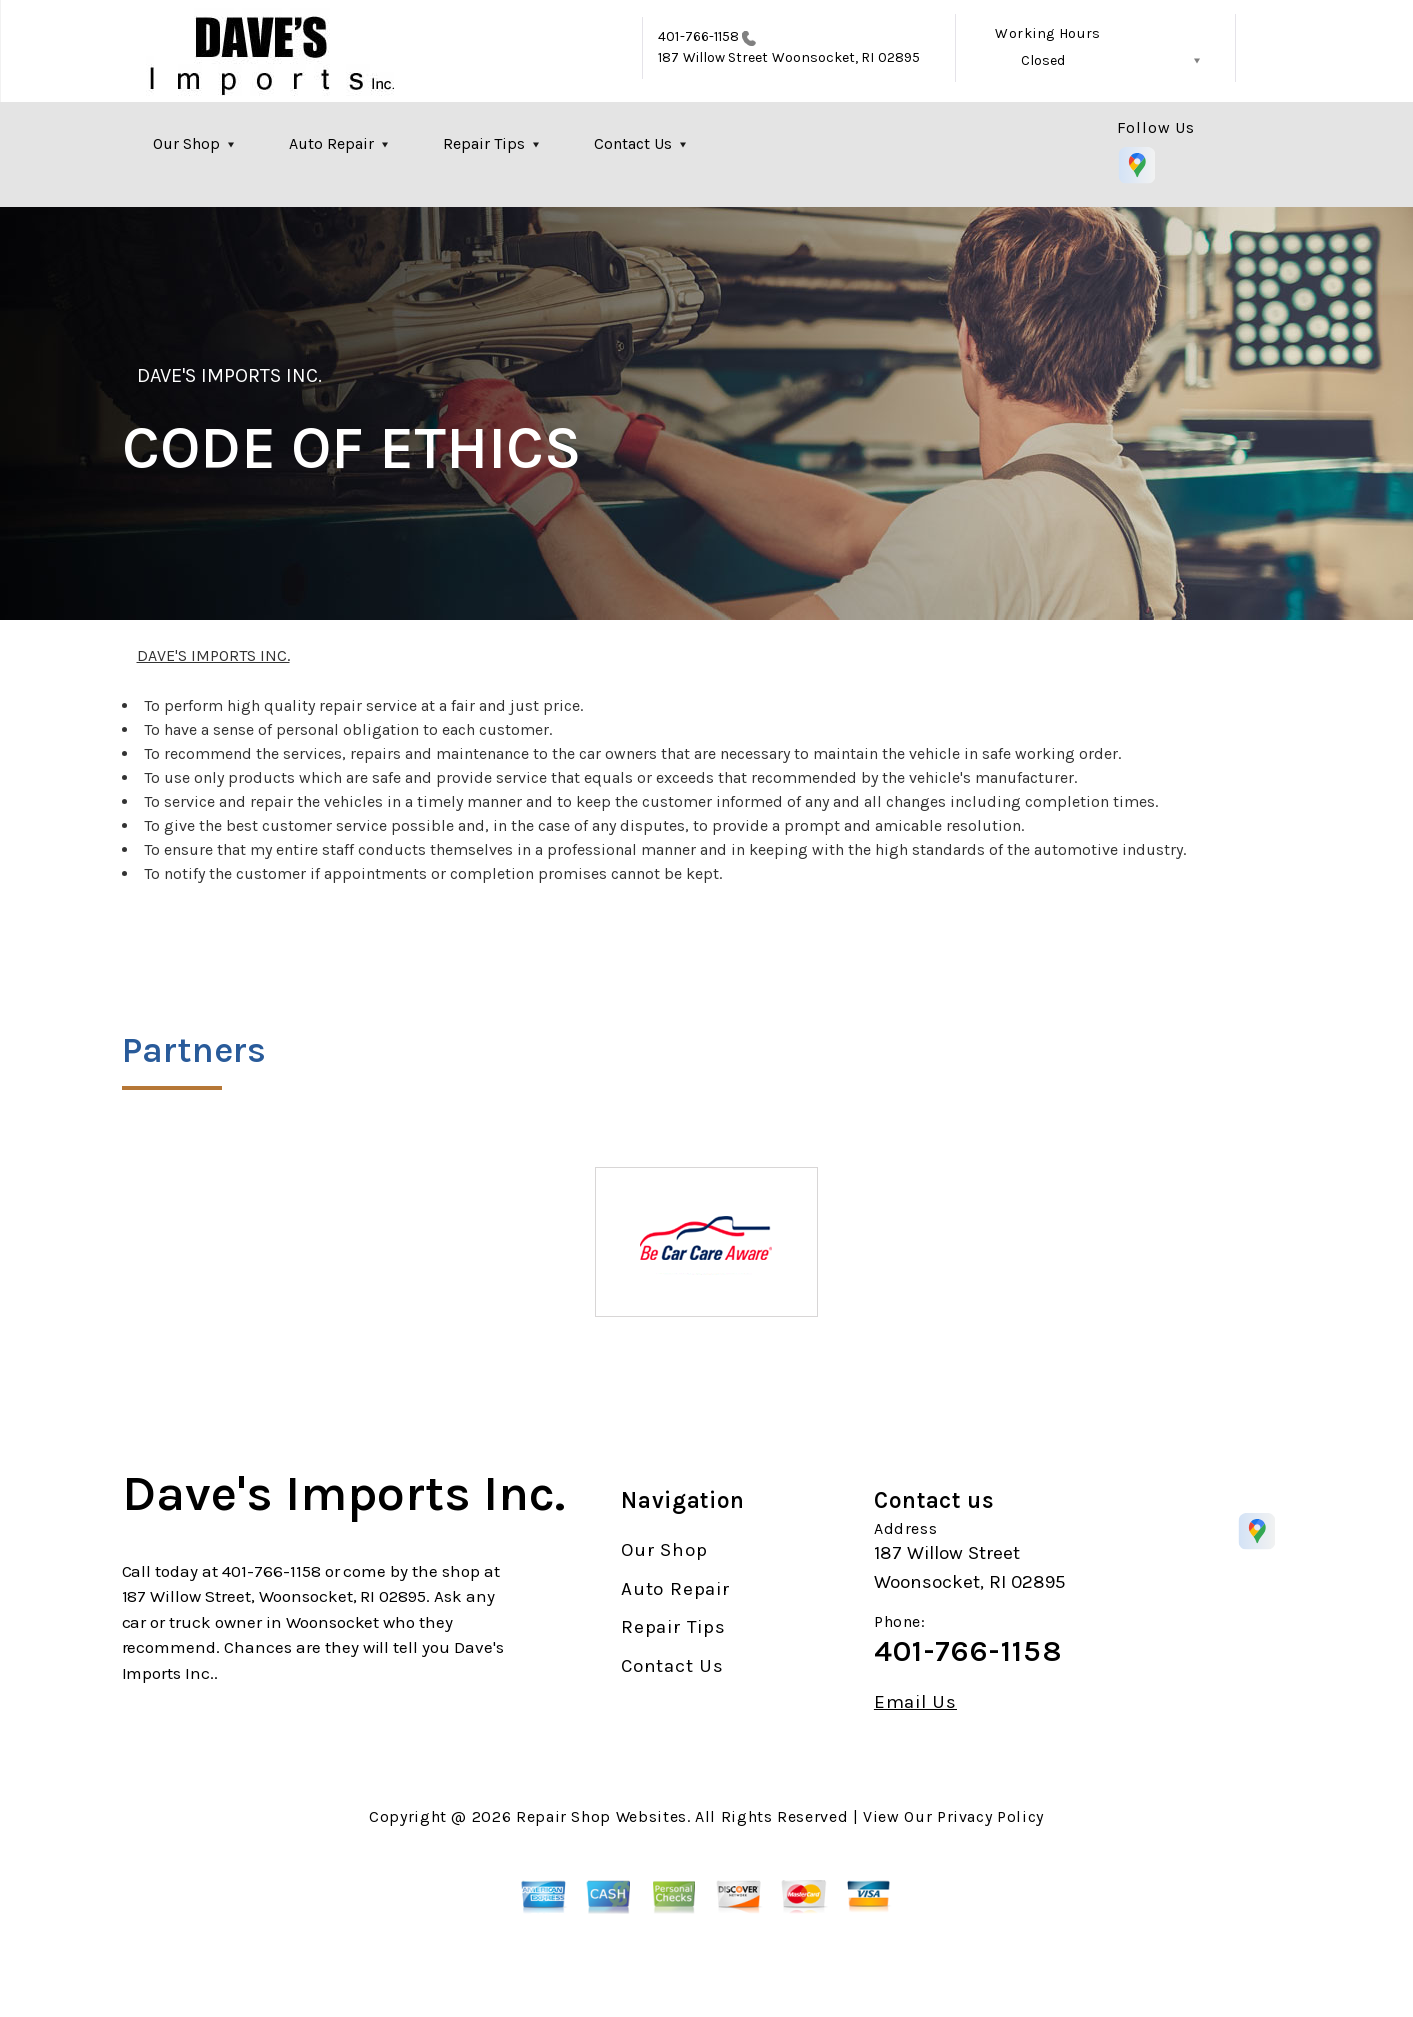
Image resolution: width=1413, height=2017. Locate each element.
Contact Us (633, 143)
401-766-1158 (698, 36)
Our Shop (186, 143)
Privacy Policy (990, 1816)
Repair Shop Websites (601, 1816)
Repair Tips (484, 143)
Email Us (915, 1702)
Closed (1043, 60)
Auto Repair (331, 143)
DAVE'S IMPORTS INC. (230, 375)
